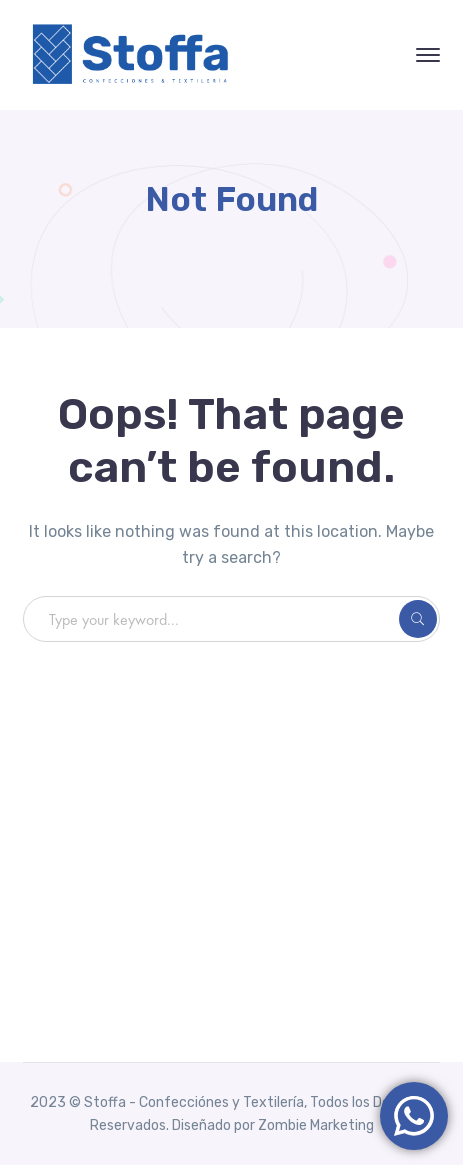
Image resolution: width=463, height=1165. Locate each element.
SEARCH (418, 619)
